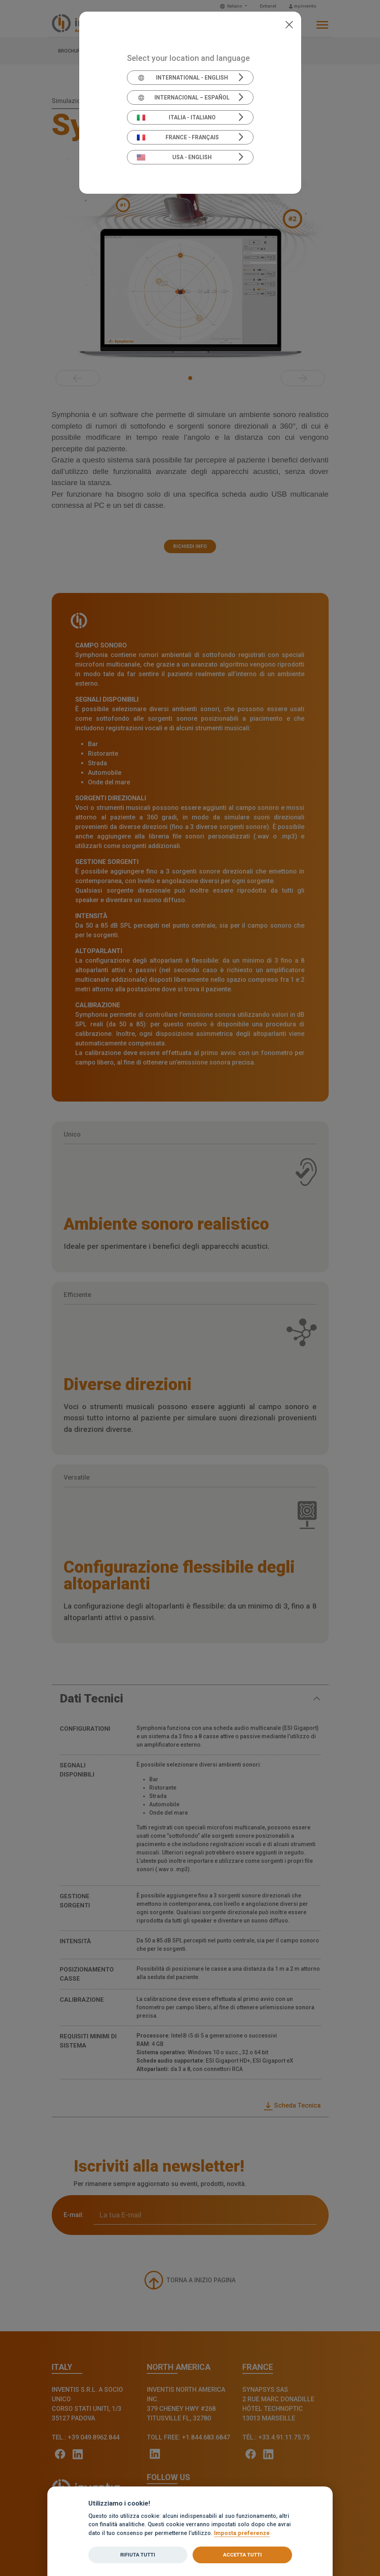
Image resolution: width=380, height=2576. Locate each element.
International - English (182, 77)
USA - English (174, 157)
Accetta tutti (242, 2555)
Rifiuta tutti (137, 2555)
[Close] (289, 24)
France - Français (178, 137)
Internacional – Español (183, 97)
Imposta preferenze (242, 2533)
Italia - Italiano (176, 117)
